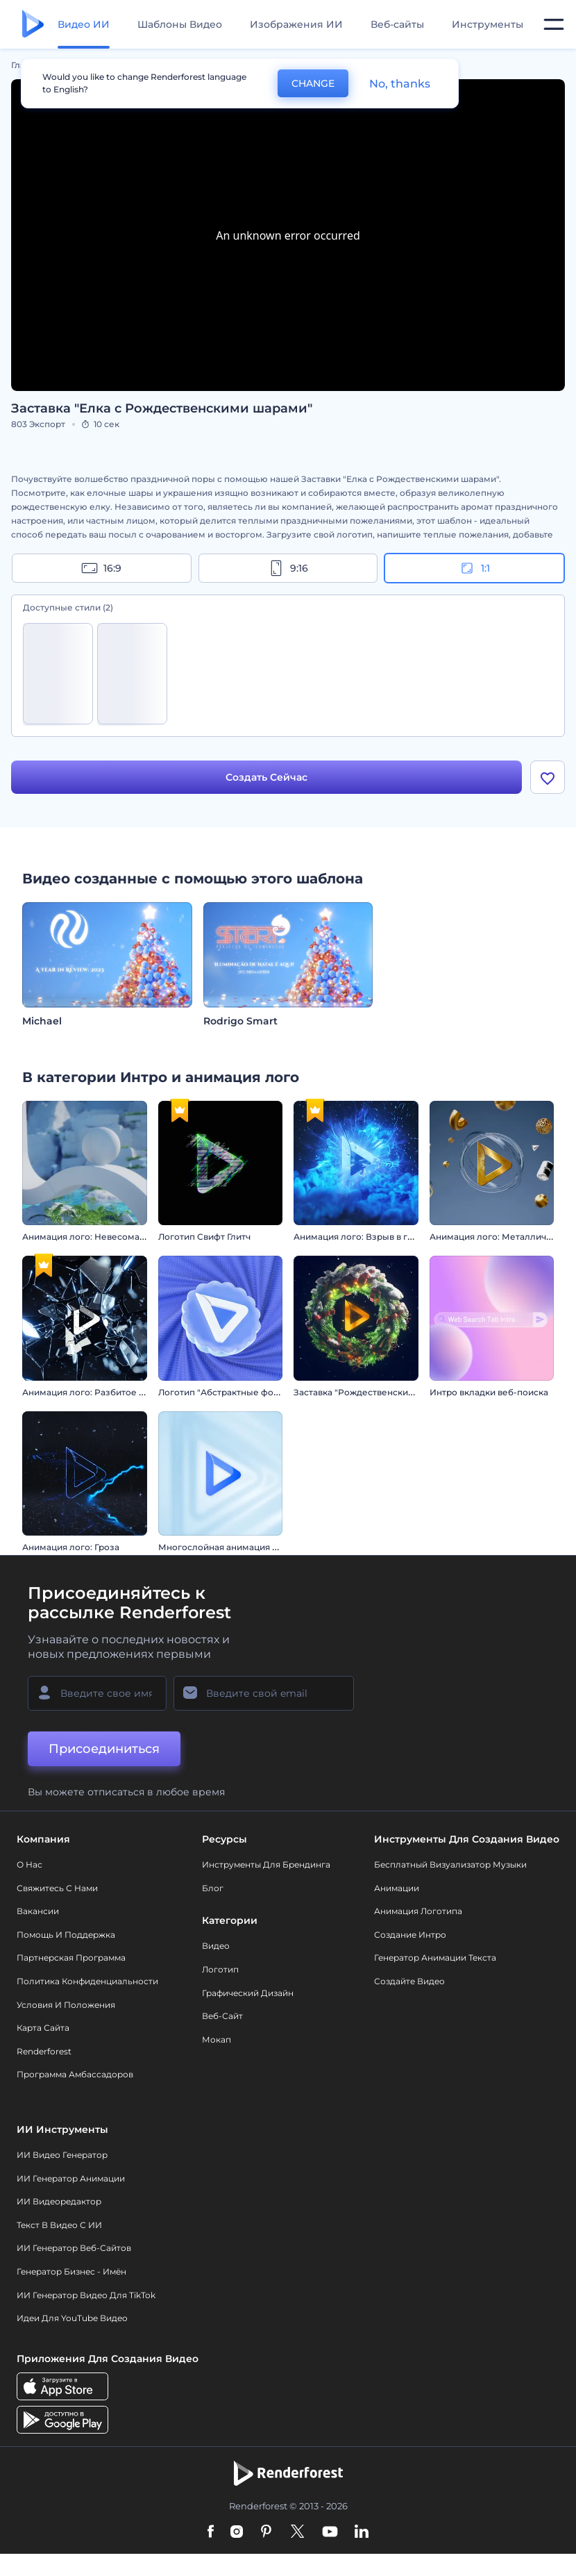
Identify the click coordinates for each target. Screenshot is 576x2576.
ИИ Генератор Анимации (71, 2178)
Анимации (396, 1888)
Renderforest (44, 2051)
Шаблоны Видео (179, 24)
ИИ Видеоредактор (59, 2201)
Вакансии (38, 1911)
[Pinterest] (266, 2532)
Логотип (220, 1969)
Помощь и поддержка (66, 1934)
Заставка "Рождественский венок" (370, 1392)
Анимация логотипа (418, 1911)
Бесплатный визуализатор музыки (450, 1864)
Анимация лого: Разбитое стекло (95, 1392)
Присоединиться (104, 1748)
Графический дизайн (248, 1993)
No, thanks (399, 83)
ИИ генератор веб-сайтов (74, 2248)
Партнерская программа (71, 1957)
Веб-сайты (397, 24)
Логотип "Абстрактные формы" (227, 1392)
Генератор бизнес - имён (71, 2271)
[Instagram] (236, 2532)
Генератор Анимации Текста (435, 1957)
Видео (216, 1946)
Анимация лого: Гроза (70, 1547)
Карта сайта (43, 2027)
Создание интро (410, 1934)
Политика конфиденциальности (87, 1981)
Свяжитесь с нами (57, 1888)
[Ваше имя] (97, 1693)
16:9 (101, 568)
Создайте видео (409, 1981)
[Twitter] (297, 2532)
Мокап (216, 2039)
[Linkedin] (362, 2532)
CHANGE (312, 83)
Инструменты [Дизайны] (487, 24)
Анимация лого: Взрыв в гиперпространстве (392, 1236)
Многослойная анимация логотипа (235, 1547)
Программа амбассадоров (75, 2074)
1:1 (474, 568)
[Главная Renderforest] (33, 25)
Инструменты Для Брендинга (266, 1864)
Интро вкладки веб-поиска (489, 1392)
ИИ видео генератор (62, 2155)
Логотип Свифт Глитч (204, 1236)
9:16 (288, 568)
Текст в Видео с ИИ (59, 2225)
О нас (29, 1864)
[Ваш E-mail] (263, 1693)
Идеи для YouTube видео (72, 2318)
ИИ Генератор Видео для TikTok (86, 2295)
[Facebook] (210, 2532)
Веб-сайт (222, 2016)
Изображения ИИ (296, 24)
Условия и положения (66, 2005)
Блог (212, 1888)
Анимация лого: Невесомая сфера (98, 1236)
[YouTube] (330, 2532)
